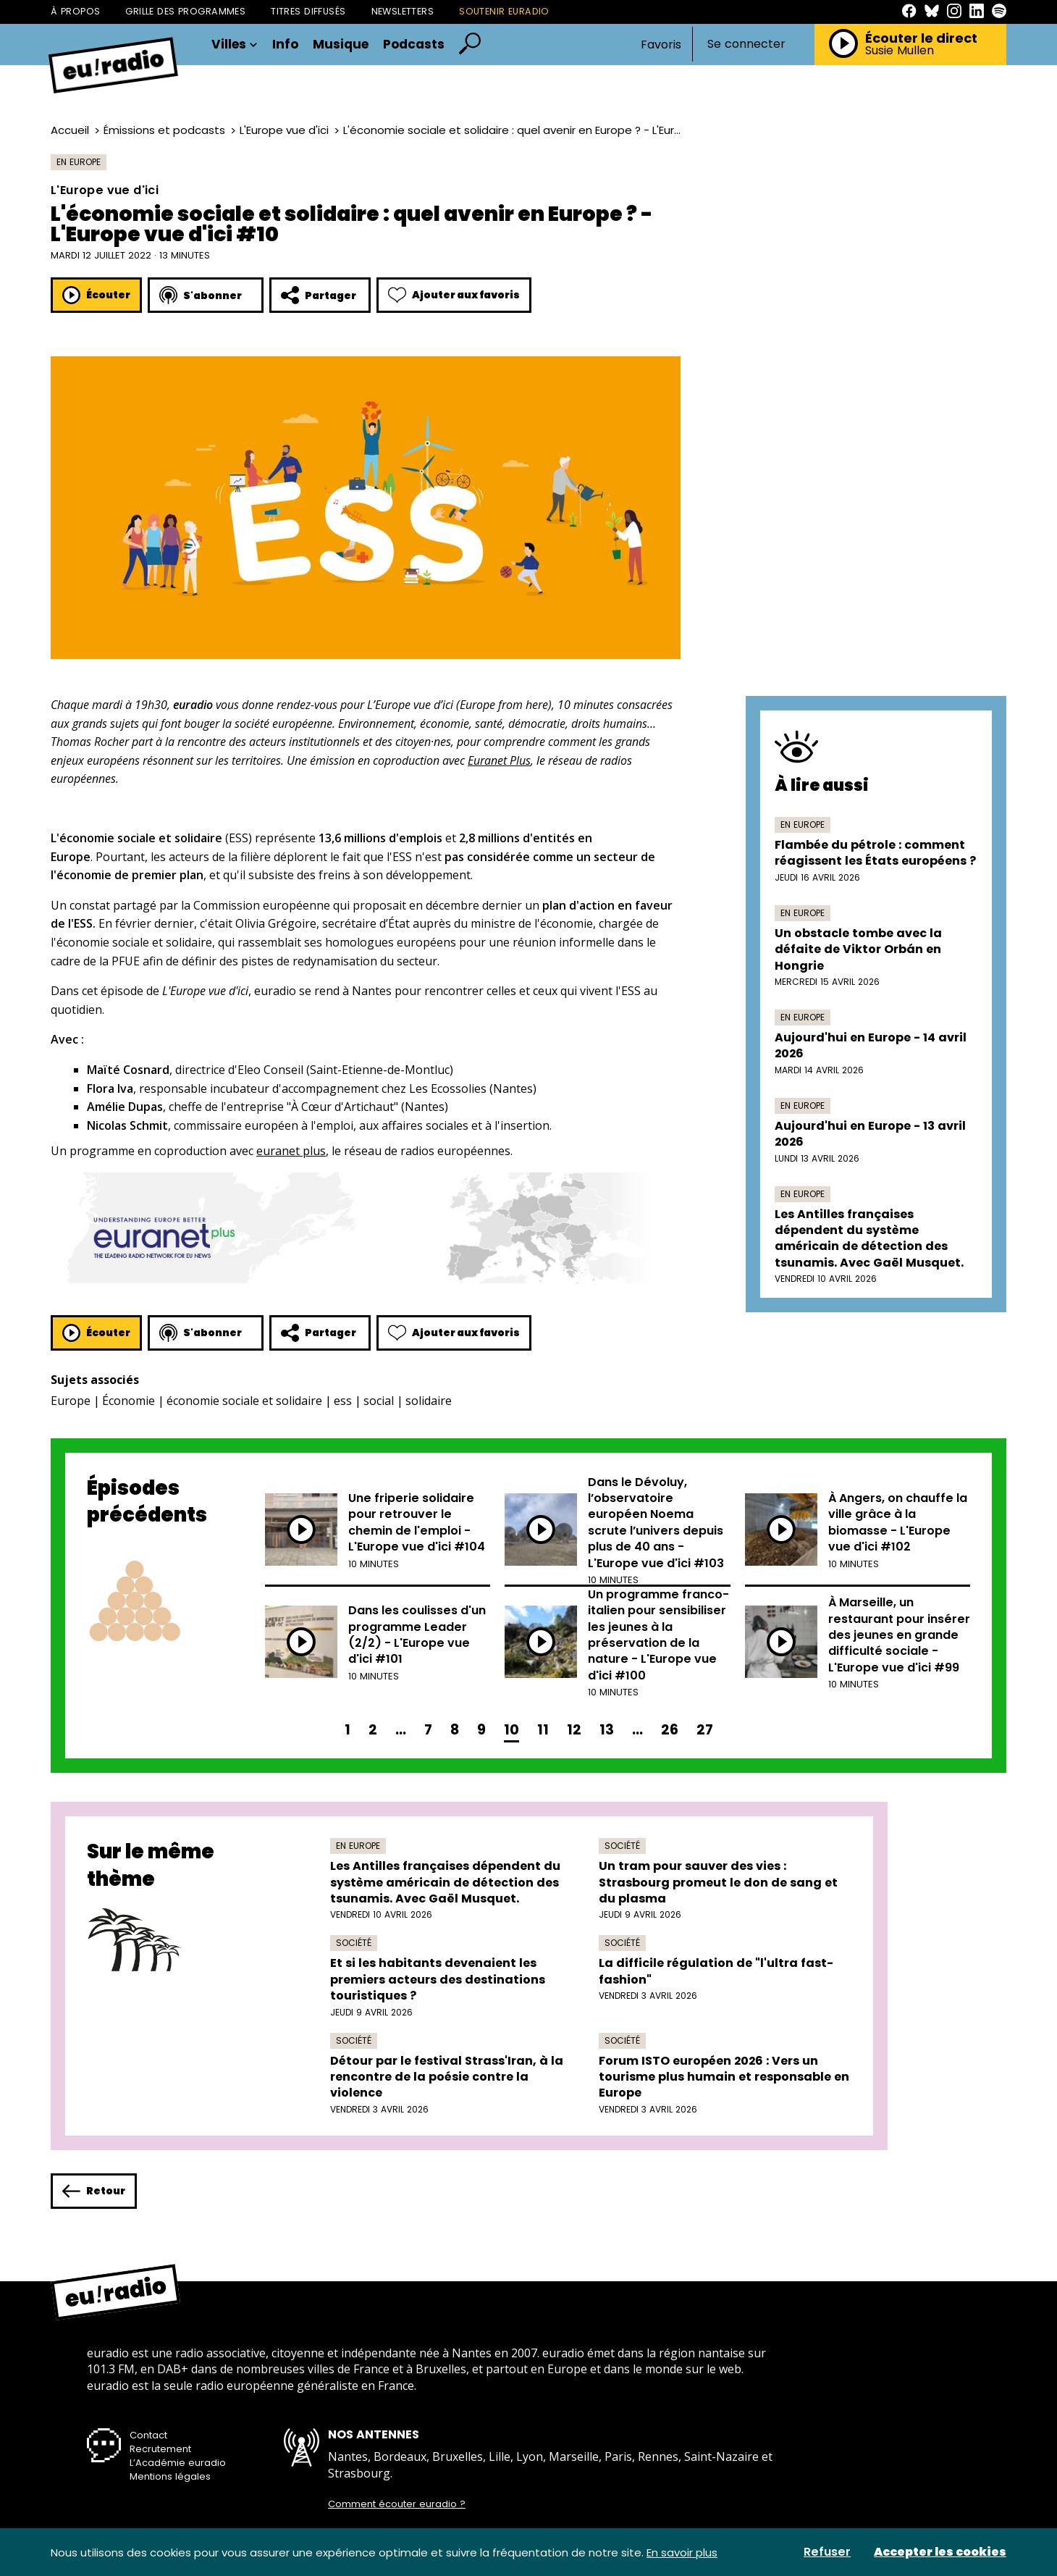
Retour (93, 2191)
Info (285, 44)
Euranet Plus (499, 760)
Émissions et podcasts (164, 130)
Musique (341, 44)
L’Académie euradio (178, 2463)
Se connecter (746, 44)
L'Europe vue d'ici (284, 130)
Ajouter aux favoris (454, 295)
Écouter (96, 295)
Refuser (827, 2552)
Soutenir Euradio (504, 11)
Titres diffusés (308, 11)
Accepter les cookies (940, 2552)
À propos (75, 11)
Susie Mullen (899, 50)
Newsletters (402, 11)
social (378, 1401)
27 (704, 1730)
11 (543, 1730)
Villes (234, 44)
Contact (148, 2435)
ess (343, 1401)
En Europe (78, 162)
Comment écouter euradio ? (397, 2504)
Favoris (661, 44)
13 (606, 1730)
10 (511, 1730)
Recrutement (160, 2449)
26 (669, 1730)
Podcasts (414, 44)
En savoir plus (682, 2552)
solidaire (428, 1401)
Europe (70, 1401)
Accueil (70, 130)
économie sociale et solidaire (244, 1401)
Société (622, 1845)
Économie (128, 1401)
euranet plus (291, 1151)
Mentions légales (170, 2476)
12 (574, 1730)
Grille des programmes (185, 11)
